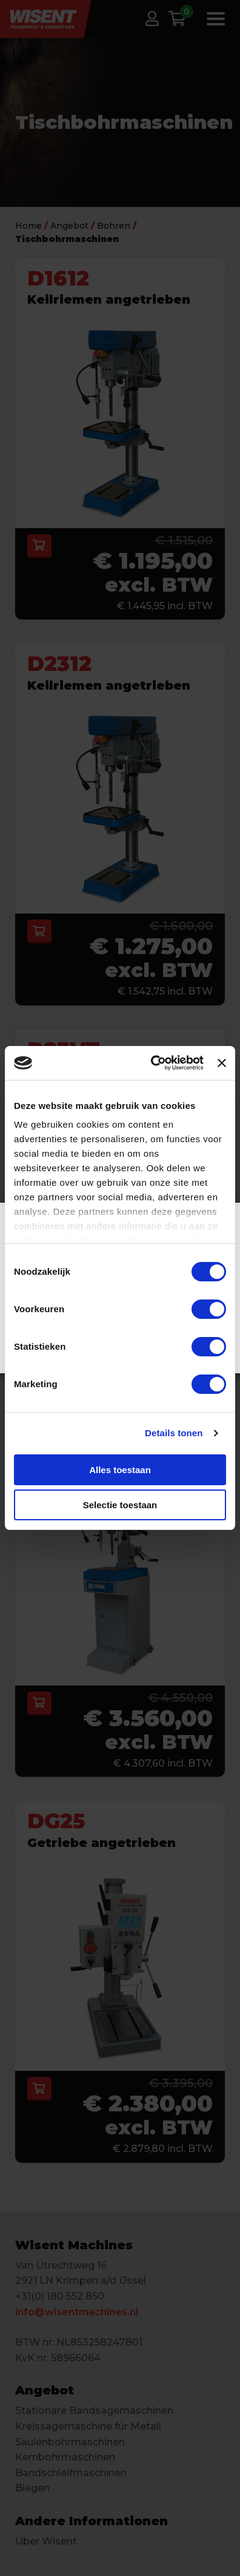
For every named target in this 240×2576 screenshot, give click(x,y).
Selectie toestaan (120, 1505)
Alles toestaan (120, 1470)
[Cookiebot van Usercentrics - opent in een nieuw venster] (154, 1063)
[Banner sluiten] (222, 1063)
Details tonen (173, 1433)
